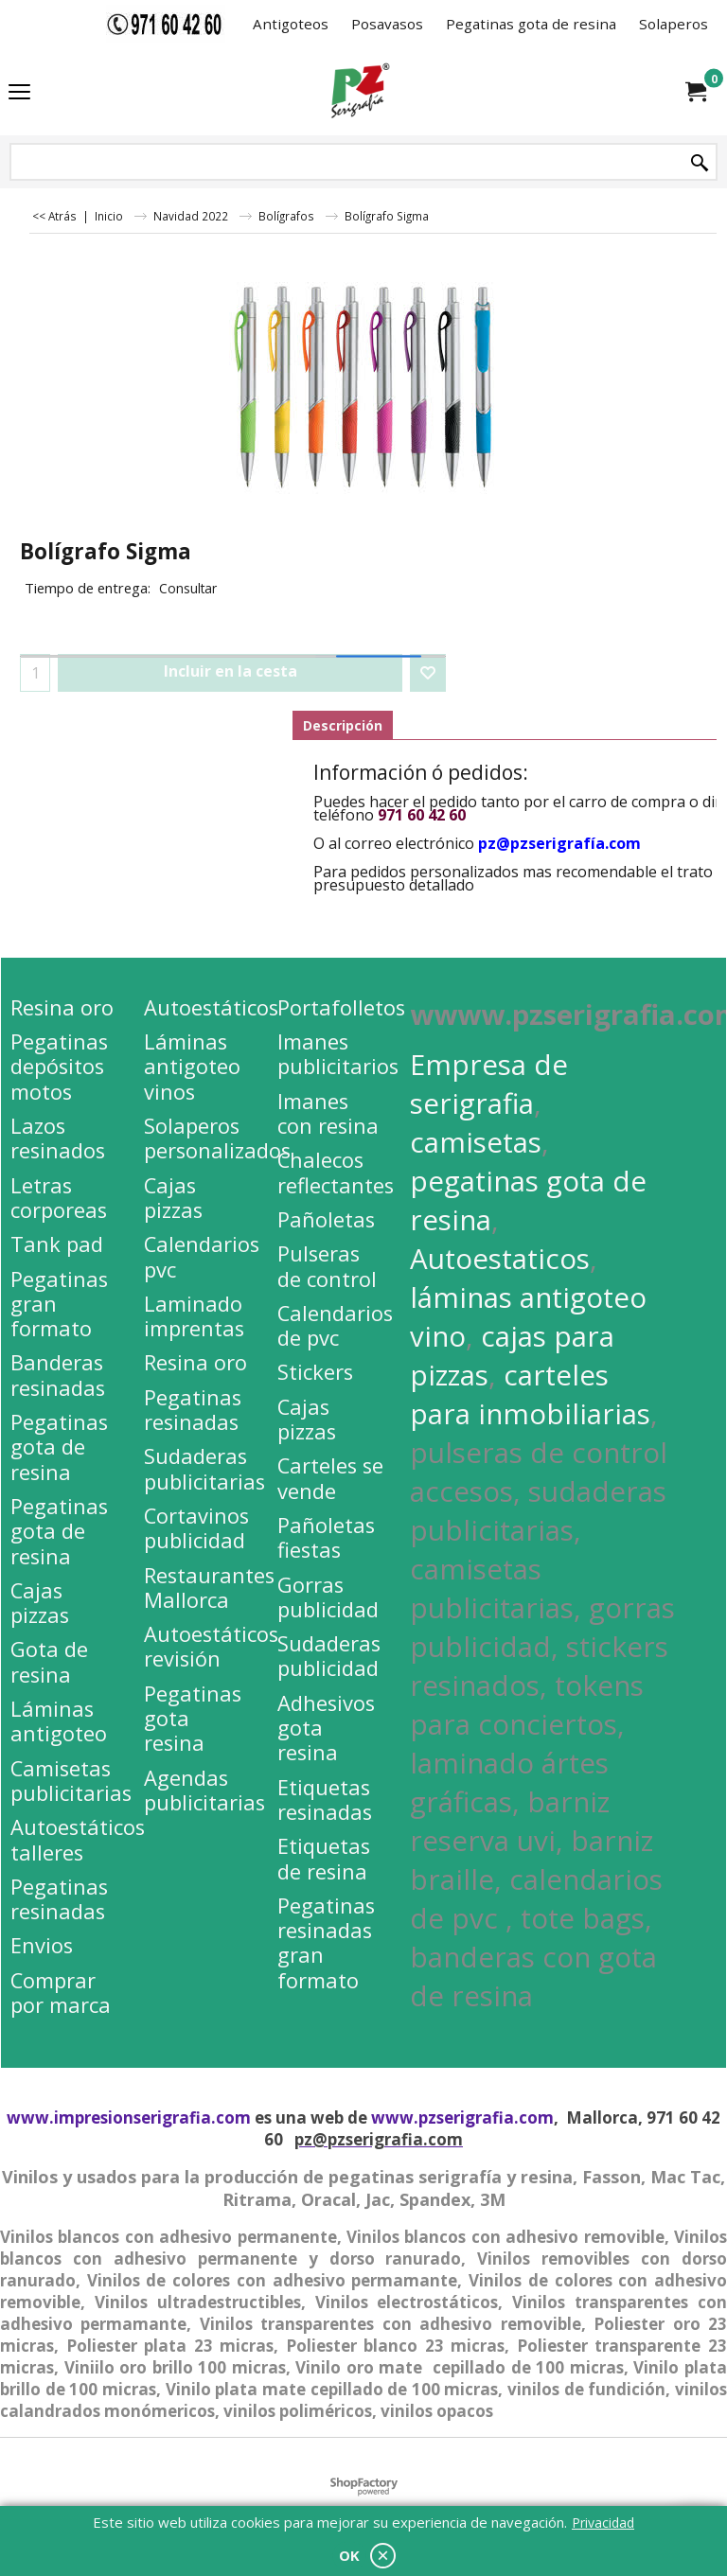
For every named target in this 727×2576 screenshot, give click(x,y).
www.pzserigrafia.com (462, 2117)
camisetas (475, 1141)
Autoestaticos (500, 1258)
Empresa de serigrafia (489, 1083)
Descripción (342, 725)
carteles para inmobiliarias (530, 1394)
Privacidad (603, 2523)
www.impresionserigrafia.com (129, 2117)
